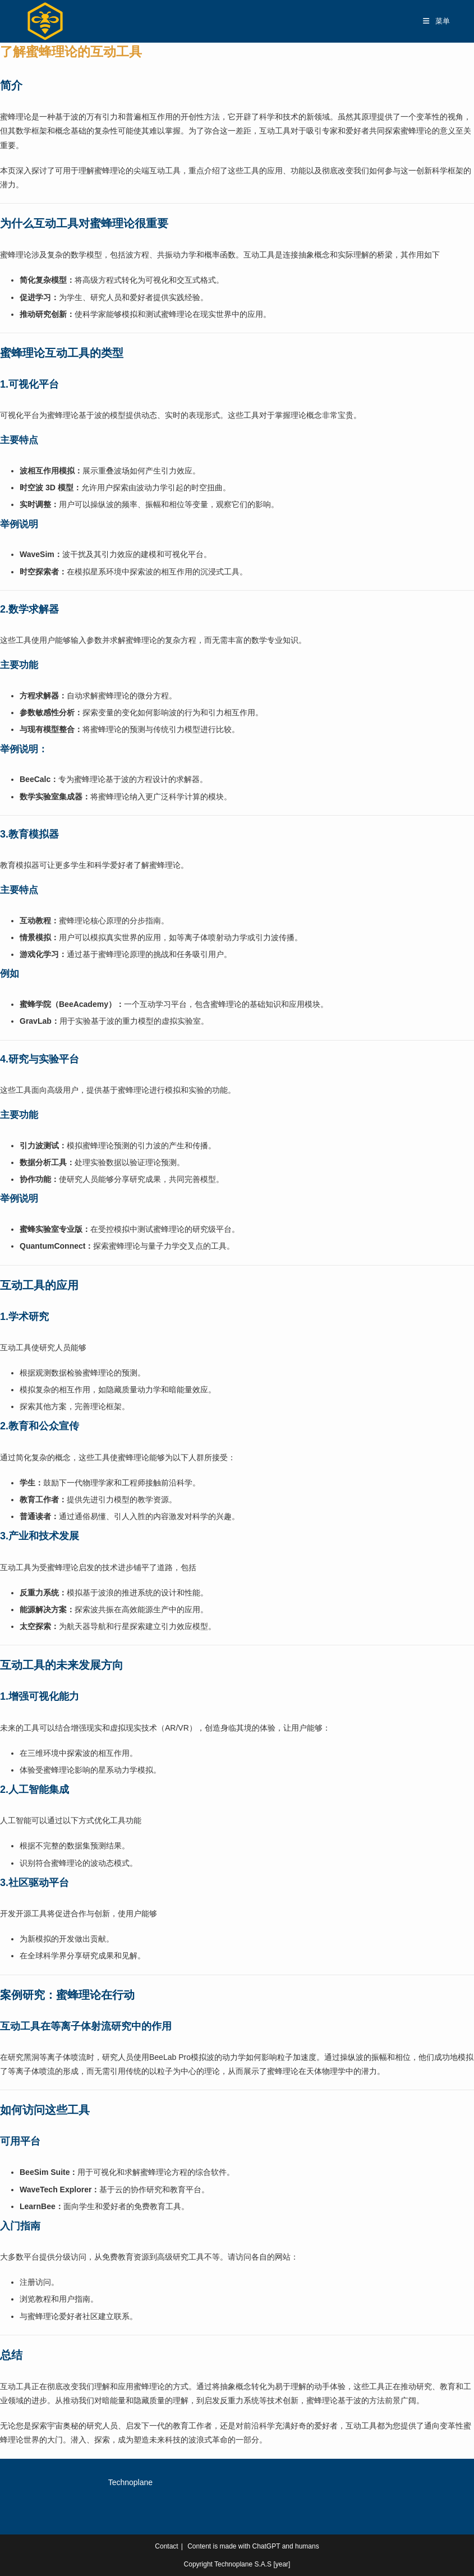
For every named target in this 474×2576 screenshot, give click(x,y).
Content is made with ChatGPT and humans (253, 2546)
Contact (166, 2546)
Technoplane (130, 2482)
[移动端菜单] (436, 21)
